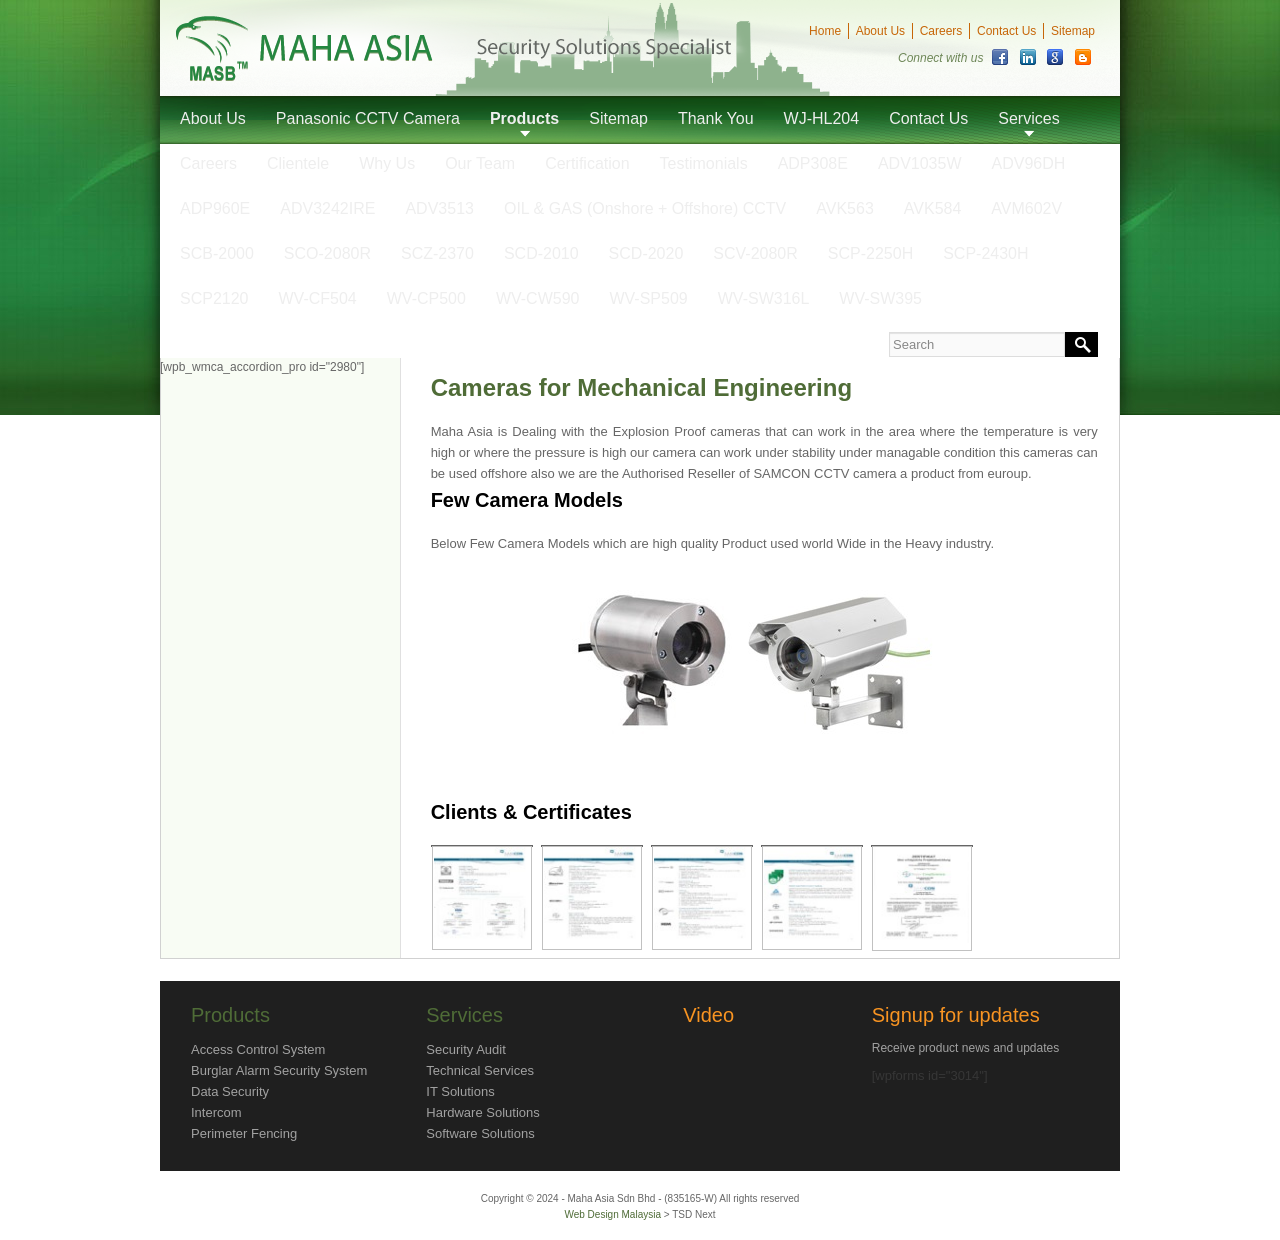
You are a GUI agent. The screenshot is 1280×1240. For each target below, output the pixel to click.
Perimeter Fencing (244, 1133)
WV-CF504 (318, 298)
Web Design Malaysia (613, 1214)
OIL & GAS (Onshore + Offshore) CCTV (645, 208)
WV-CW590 (538, 298)
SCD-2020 (646, 253)
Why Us (387, 163)
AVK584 (933, 208)
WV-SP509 (648, 298)
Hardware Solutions (482, 1112)
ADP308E (813, 163)
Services (1028, 118)
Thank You (716, 118)
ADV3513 (439, 208)
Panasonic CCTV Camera (368, 118)
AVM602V (1026, 208)
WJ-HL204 (822, 118)
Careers (941, 31)
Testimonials (704, 163)
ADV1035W (920, 163)
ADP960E (215, 208)
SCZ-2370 (437, 253)
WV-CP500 (426, 298)
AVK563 (845, 208)
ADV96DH (1029, 163)
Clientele (298, 163)
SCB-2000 (217, 253)
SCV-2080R (755, 253)
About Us (880, 31)
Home (825, 31)
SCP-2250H (870, 253)
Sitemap (1073, 31)
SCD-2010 (541, 253)
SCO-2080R (327, 253)
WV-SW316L (764, 298)
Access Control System (258, 1049)
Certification (587, 163)
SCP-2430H (985, 253)
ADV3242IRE (327, 208)
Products (524, 118)
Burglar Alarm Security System (279, 1070)
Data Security (230, 1091)
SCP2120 (214, 298)
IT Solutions (460, 1091)
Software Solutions (480, 1133)
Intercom (216, 1112)
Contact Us (1006, 31)
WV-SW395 (880, 298)
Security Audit (466, 1049)
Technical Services (480, 1070)
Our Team (480, 163)
